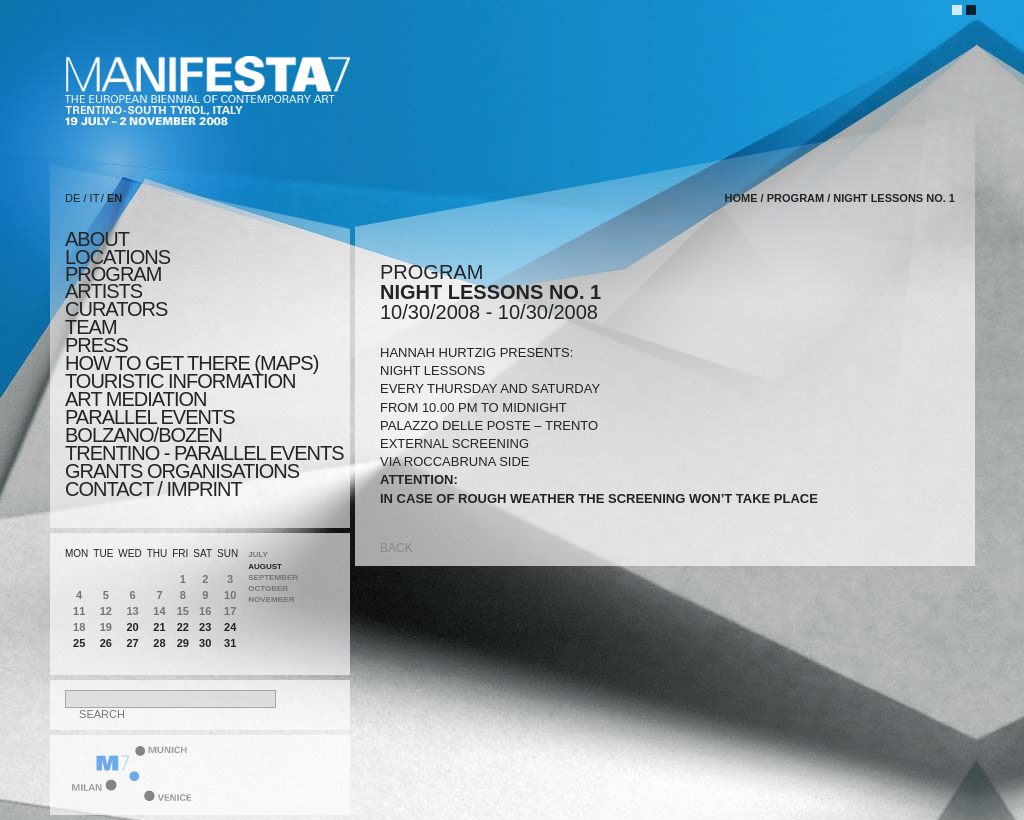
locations (117, 257)
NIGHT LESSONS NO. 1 (894, 198)
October (268, 588)
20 (132, 627)
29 (183, 643)
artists (103, 291)
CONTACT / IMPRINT (153, 489)
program (113, 274)
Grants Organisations (182, 471)
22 (183, 627)
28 (159, 643)
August (265, 566)
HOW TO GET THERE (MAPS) (191, 363)
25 (79, 643)
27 (132, 643)
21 (159, 627)
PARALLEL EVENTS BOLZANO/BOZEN (150, 426)
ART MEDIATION (135, 399)
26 (106, 643)
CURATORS (116, 309)
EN (114, 198)
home (741, 198)
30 (205, 643)
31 (230, 643)
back (396, 548)
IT (95, 198)
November (271, 599)
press (96, 345)
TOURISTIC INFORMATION (180, 381)
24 (230, 627)
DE (72, 198)
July (258, 554)
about (97, 239)
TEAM (91, 327)
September (273, 577)
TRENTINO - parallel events (204, 453)
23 (205, 627)
